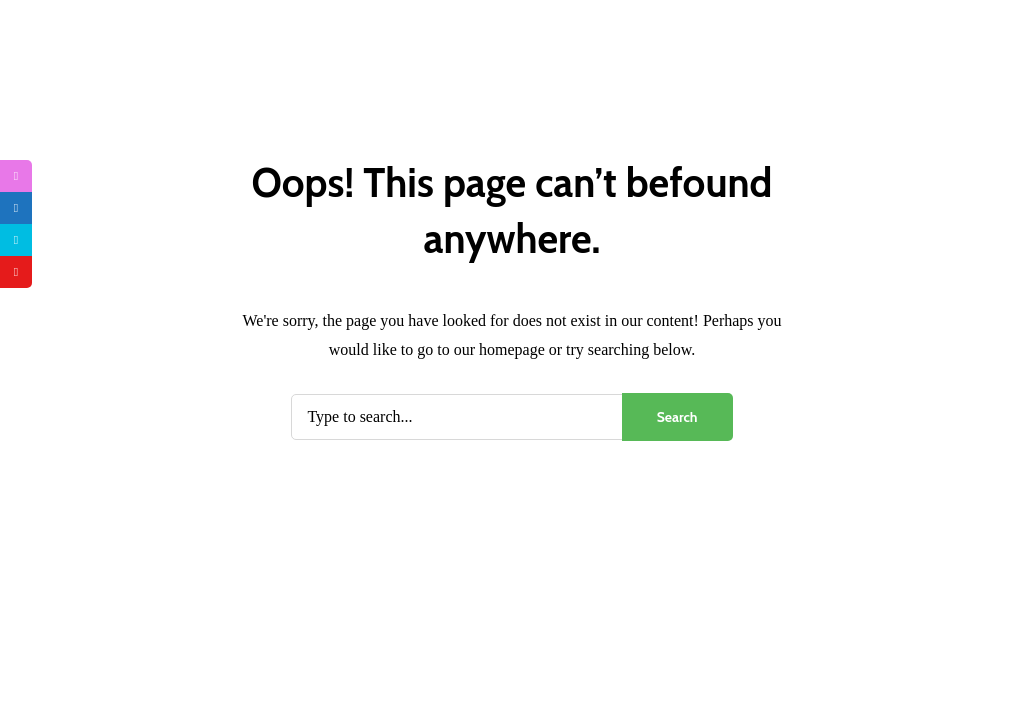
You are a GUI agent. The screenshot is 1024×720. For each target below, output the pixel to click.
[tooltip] (16, 176)
